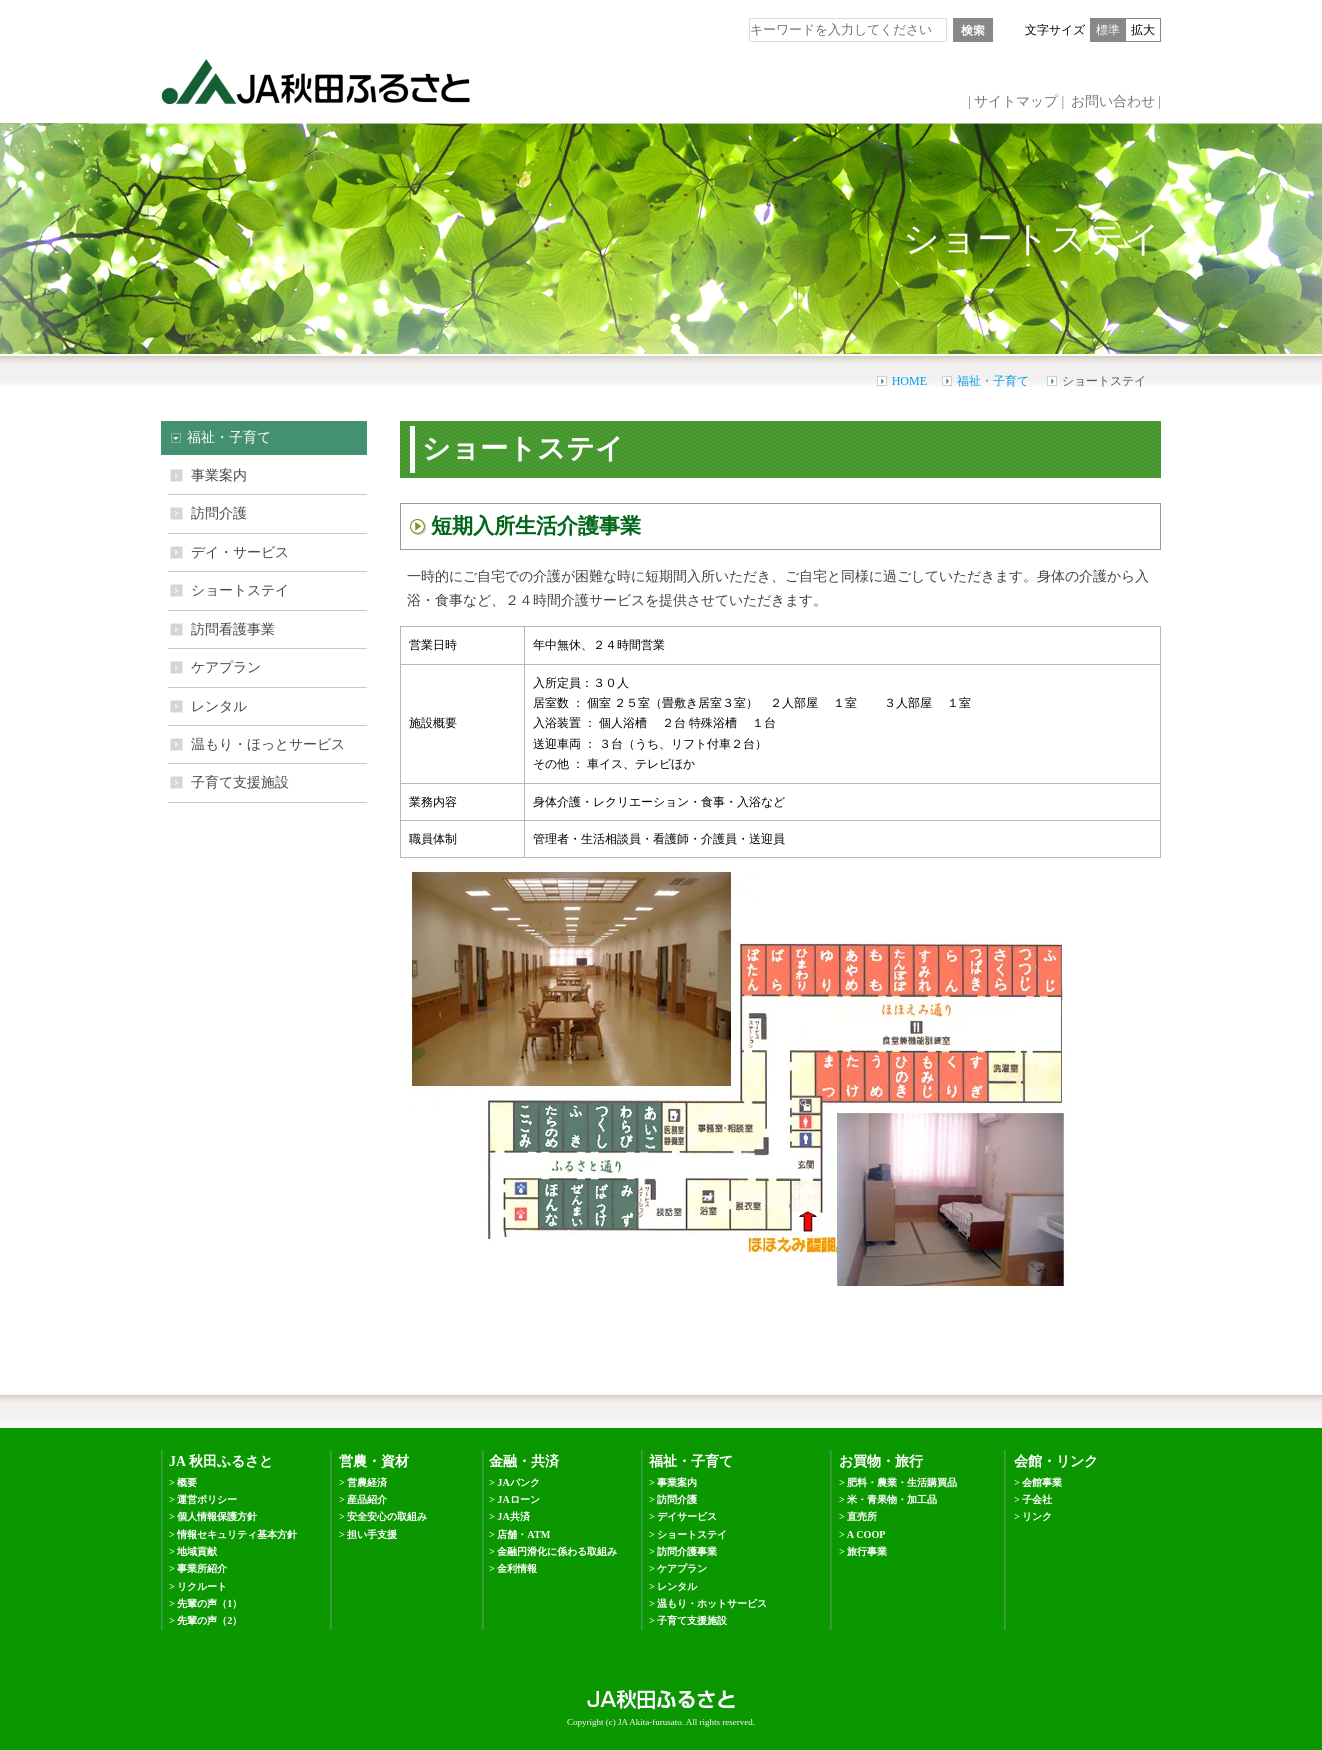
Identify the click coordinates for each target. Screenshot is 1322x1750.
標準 (1108, 30)
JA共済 (513, 1516)
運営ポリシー (207, 1499)
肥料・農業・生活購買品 (902, 1482)
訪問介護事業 (687, 1551)
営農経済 (367, 1482)
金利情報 (517, 1568)
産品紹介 (367, 1499)
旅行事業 (867, 1551)
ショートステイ (240, 590)
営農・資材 (374, 1461)
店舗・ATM (523, 1534)
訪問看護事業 (233, 629)
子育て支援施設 (240, 782)
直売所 (862, 1516)
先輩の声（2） (209, 1620)
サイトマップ (1016, 101)
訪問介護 (219, 513)
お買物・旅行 (881, 1461)
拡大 (1143, 30)
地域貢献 (197, 1551)
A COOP (866, 1534)
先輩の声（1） (209, 1603)
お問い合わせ (1113, 101)
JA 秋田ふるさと (221, 1461)
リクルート (202, 1586)
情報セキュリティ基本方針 (237, 1534)
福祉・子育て (993, 381)
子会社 (1037, 1499)
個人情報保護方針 (217, 1516)
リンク (1037, 1516)
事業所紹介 (202, 1568)
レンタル (219, 706)
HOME (909, 381)
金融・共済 (524, 1461)
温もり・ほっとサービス (268, 744)
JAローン (518, 1499)
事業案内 (219, 475)
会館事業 (1042, 1482)
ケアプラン (226, 667)
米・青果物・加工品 (892, 1499)
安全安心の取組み (387, 1516)
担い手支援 (372, 1534)
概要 (187, 1482)
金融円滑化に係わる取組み (557, 1551)
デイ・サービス (240, 552)
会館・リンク (1056, 1461)
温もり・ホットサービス (712, 1603)
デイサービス (687, 1516)
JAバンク (518, 1482)
